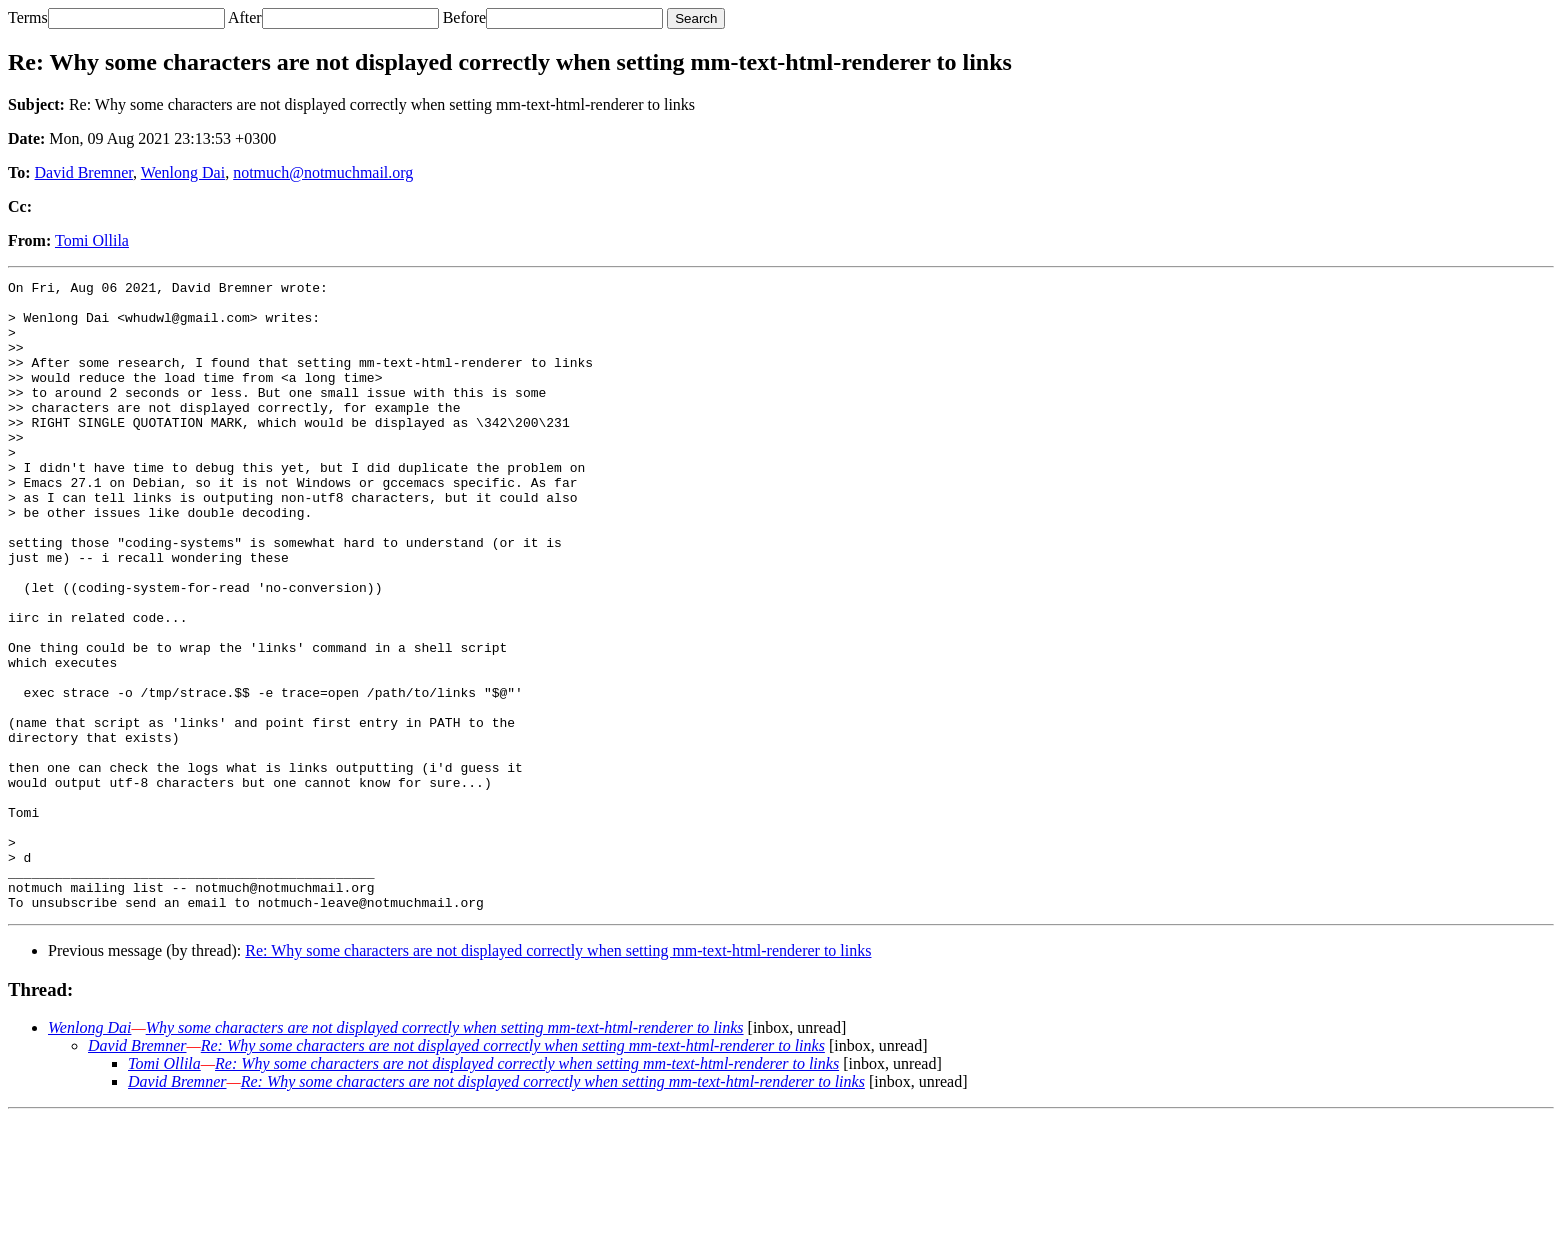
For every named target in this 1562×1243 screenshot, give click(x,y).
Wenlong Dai (183, 172)
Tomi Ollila (92, 240)
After (245, 17)
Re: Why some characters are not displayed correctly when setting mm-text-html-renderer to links (558, 1076)
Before (465, 17)
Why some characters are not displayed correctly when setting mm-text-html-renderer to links (445, 1153)
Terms (28, 17)
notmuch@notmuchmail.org (323, 172)
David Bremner (84, 172)
